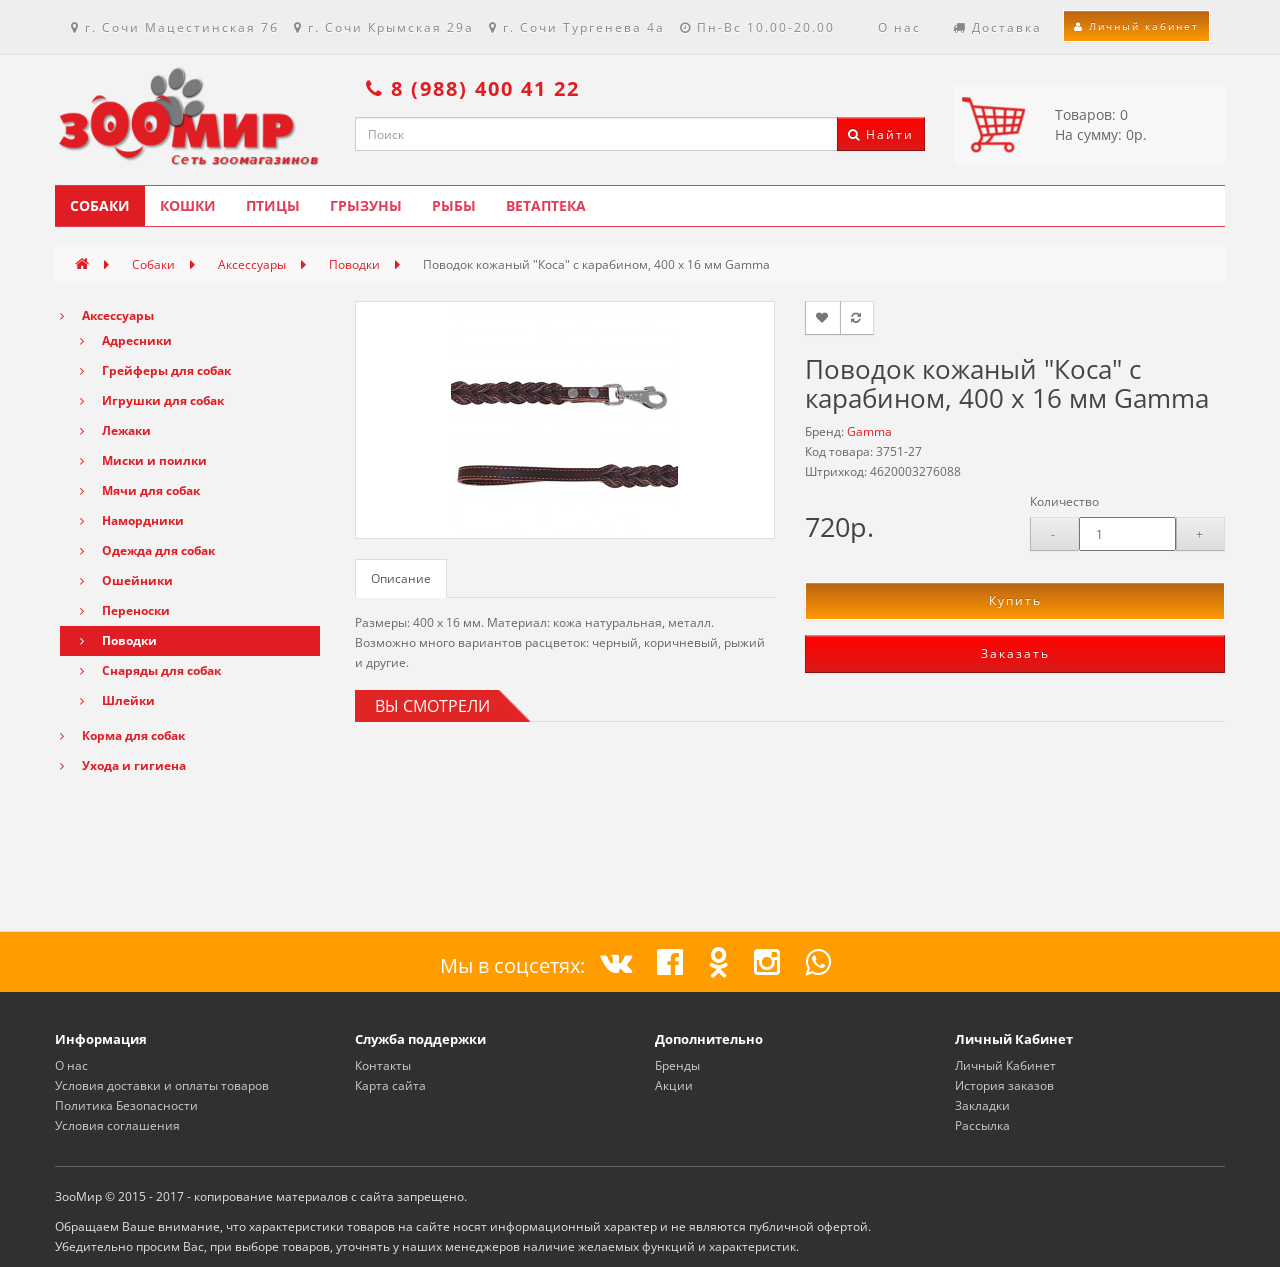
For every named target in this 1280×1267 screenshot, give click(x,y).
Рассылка (982, 1125)
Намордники (132, 520)
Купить (1015, 600)
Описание (401, 578)
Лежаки (115, 430)
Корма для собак (122, 735)
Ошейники (126, 580)
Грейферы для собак (155, 370)
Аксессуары (252, 264)
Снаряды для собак (150, 670)
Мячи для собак (140, 490)
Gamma (869, 431)
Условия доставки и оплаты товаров (162, 1085)
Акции (674, 1085)
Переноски (125, 610)
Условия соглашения (117, 1125)
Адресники (126, 340)
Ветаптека (546, 205)
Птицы (273, 205)
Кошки (188, 205)
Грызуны (366, 205)
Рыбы (454, 205)
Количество (1064, 501)
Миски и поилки (143, 460)
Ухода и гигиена (123, 765)
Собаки (100, 205)
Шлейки (117, 700)
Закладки (982, 1105)
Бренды (677, 1065)
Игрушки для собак (152, 400)
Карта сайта (390, 1085)
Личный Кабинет (1005, 1065)
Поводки (354, 264)
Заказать (1015, 653)
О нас (71, 1065)
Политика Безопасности (126, 1105)
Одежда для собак (147, 550)
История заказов (1004, 1085)
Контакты (383, 1065)
